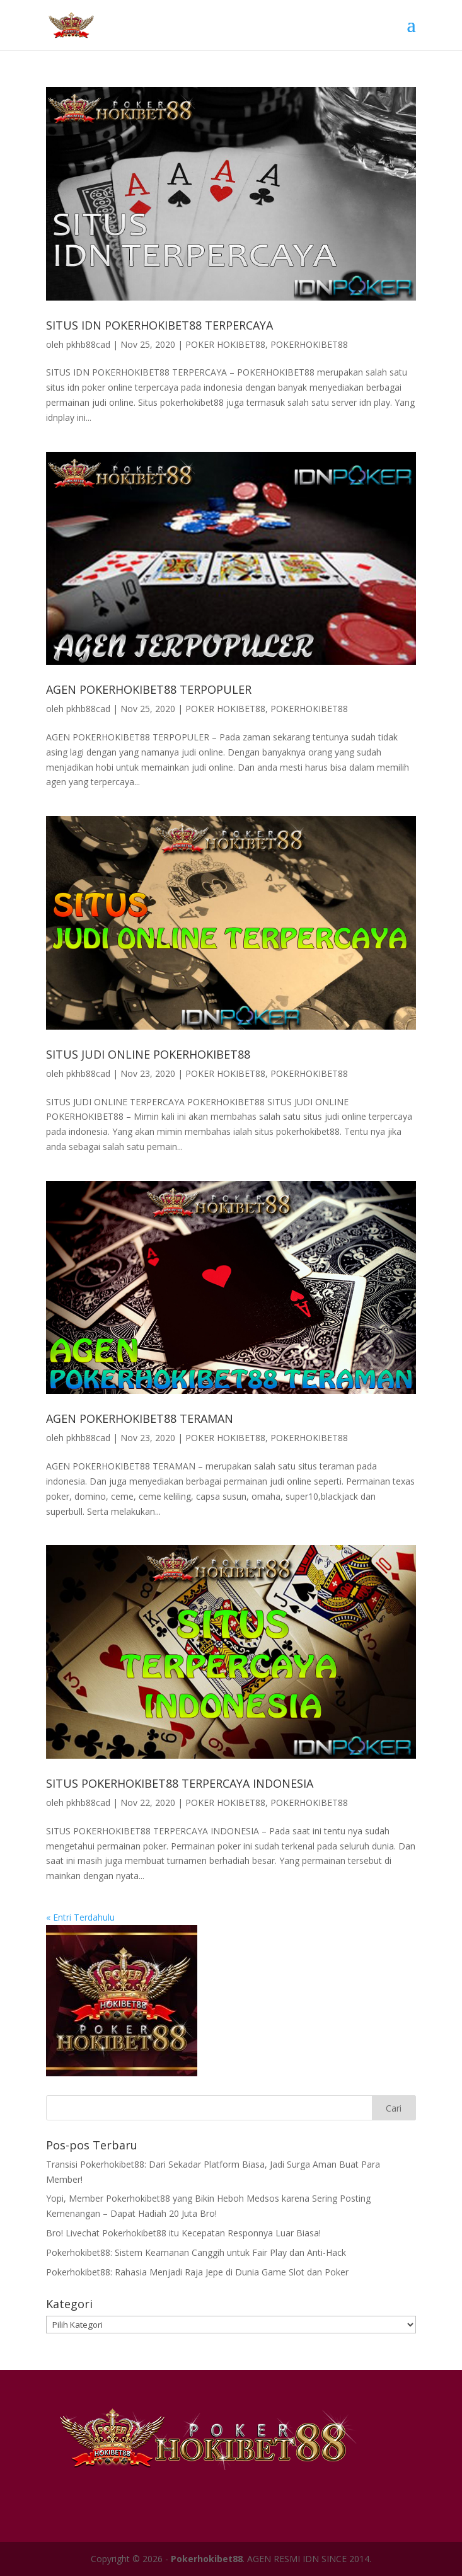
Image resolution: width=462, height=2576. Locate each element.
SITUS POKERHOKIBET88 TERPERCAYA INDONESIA (179, 1783)
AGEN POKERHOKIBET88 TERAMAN (139, 1418)
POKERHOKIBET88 (309, 344)
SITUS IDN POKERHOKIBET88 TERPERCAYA (159, 325)
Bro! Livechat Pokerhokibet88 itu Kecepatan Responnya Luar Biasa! (183, 2233)
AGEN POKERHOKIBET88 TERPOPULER (148, 689)
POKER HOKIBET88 (225, 344)
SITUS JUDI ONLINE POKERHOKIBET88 (148, 1054)
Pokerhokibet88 (207, 2559)
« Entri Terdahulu (80, 1917)
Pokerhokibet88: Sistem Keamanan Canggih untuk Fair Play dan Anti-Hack (196, 2252)
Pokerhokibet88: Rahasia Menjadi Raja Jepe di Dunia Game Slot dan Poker (197, 2272)
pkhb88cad (88, 344)
